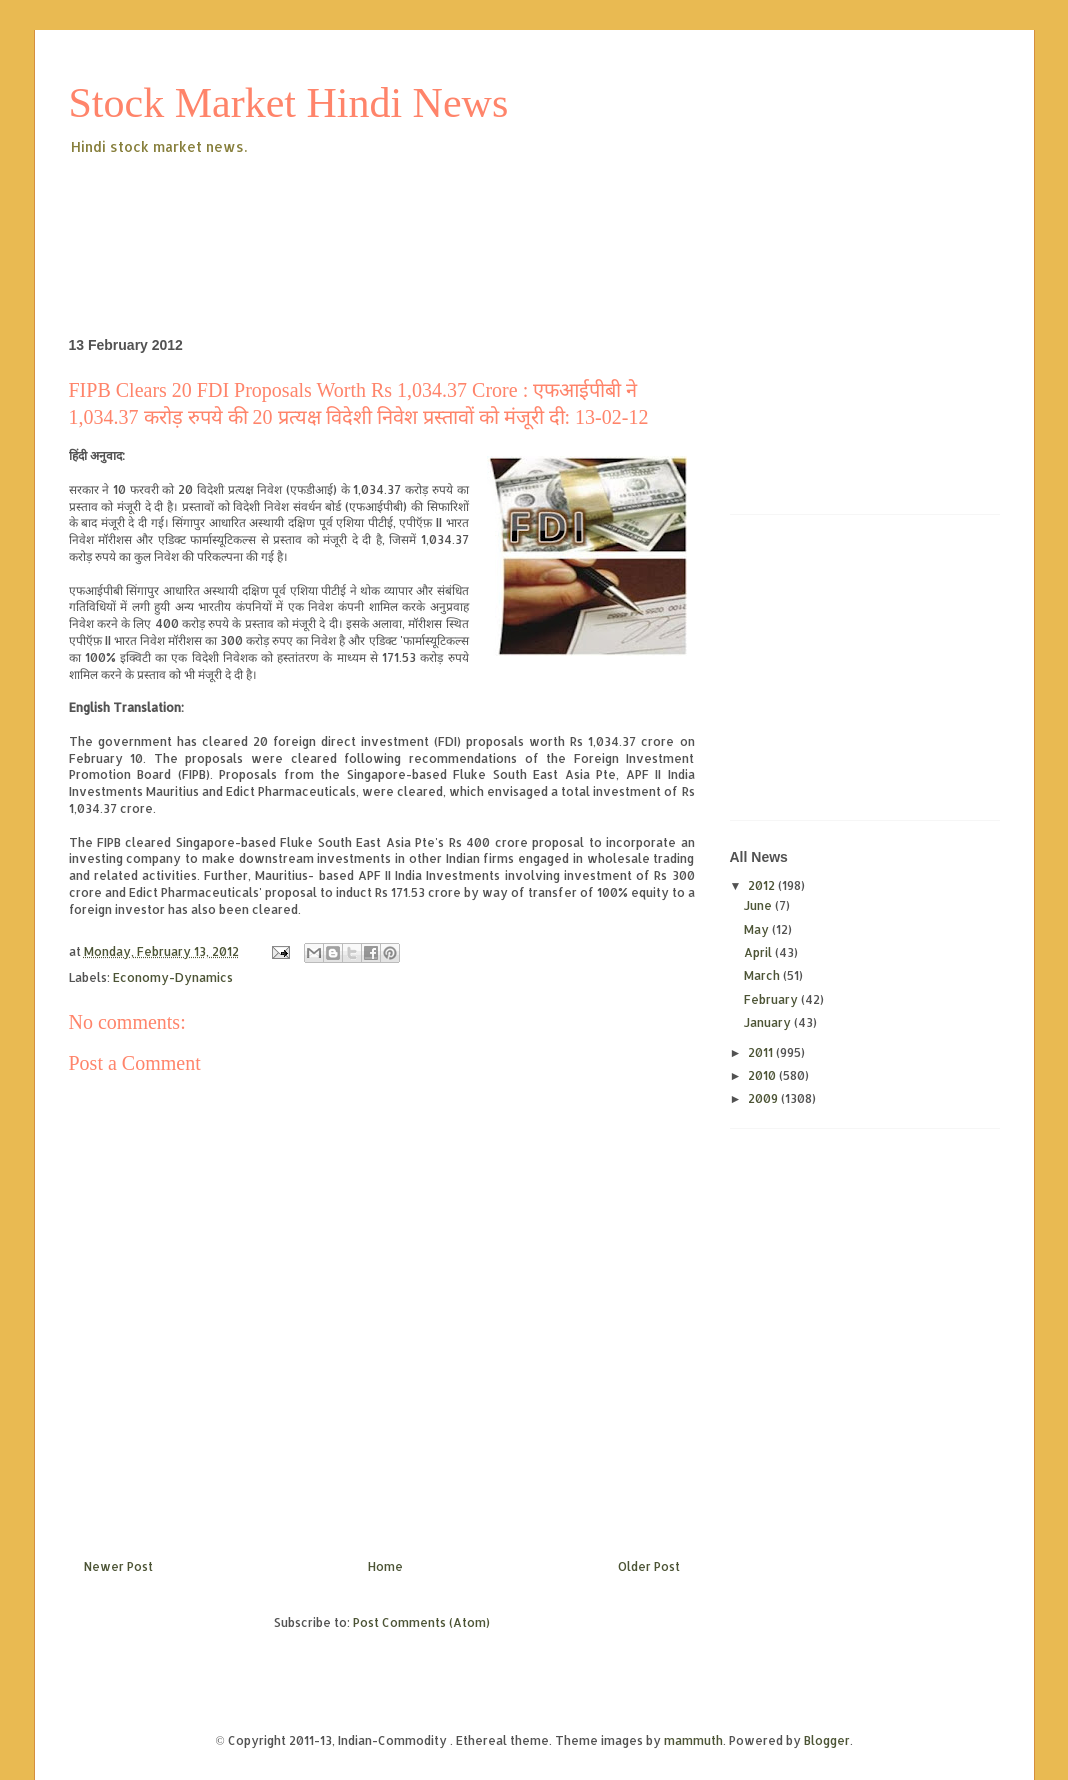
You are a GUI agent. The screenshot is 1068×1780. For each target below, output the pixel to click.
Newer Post (118, 1566)
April (759, 952)
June (759, 905)
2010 (763, 1075)
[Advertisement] (433, 214)
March (763, 975)
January (769, 1022)
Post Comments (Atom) (421, 1622)
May (758, 929)
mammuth (693, 1740)
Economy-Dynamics (173, 977)
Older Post (649, 1566)
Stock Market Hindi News (289, 103)
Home (385, 1566)
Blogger (827, 1740)
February (772, 999)
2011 (762, 1052)
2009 (764, 1098)
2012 (763, 885)
